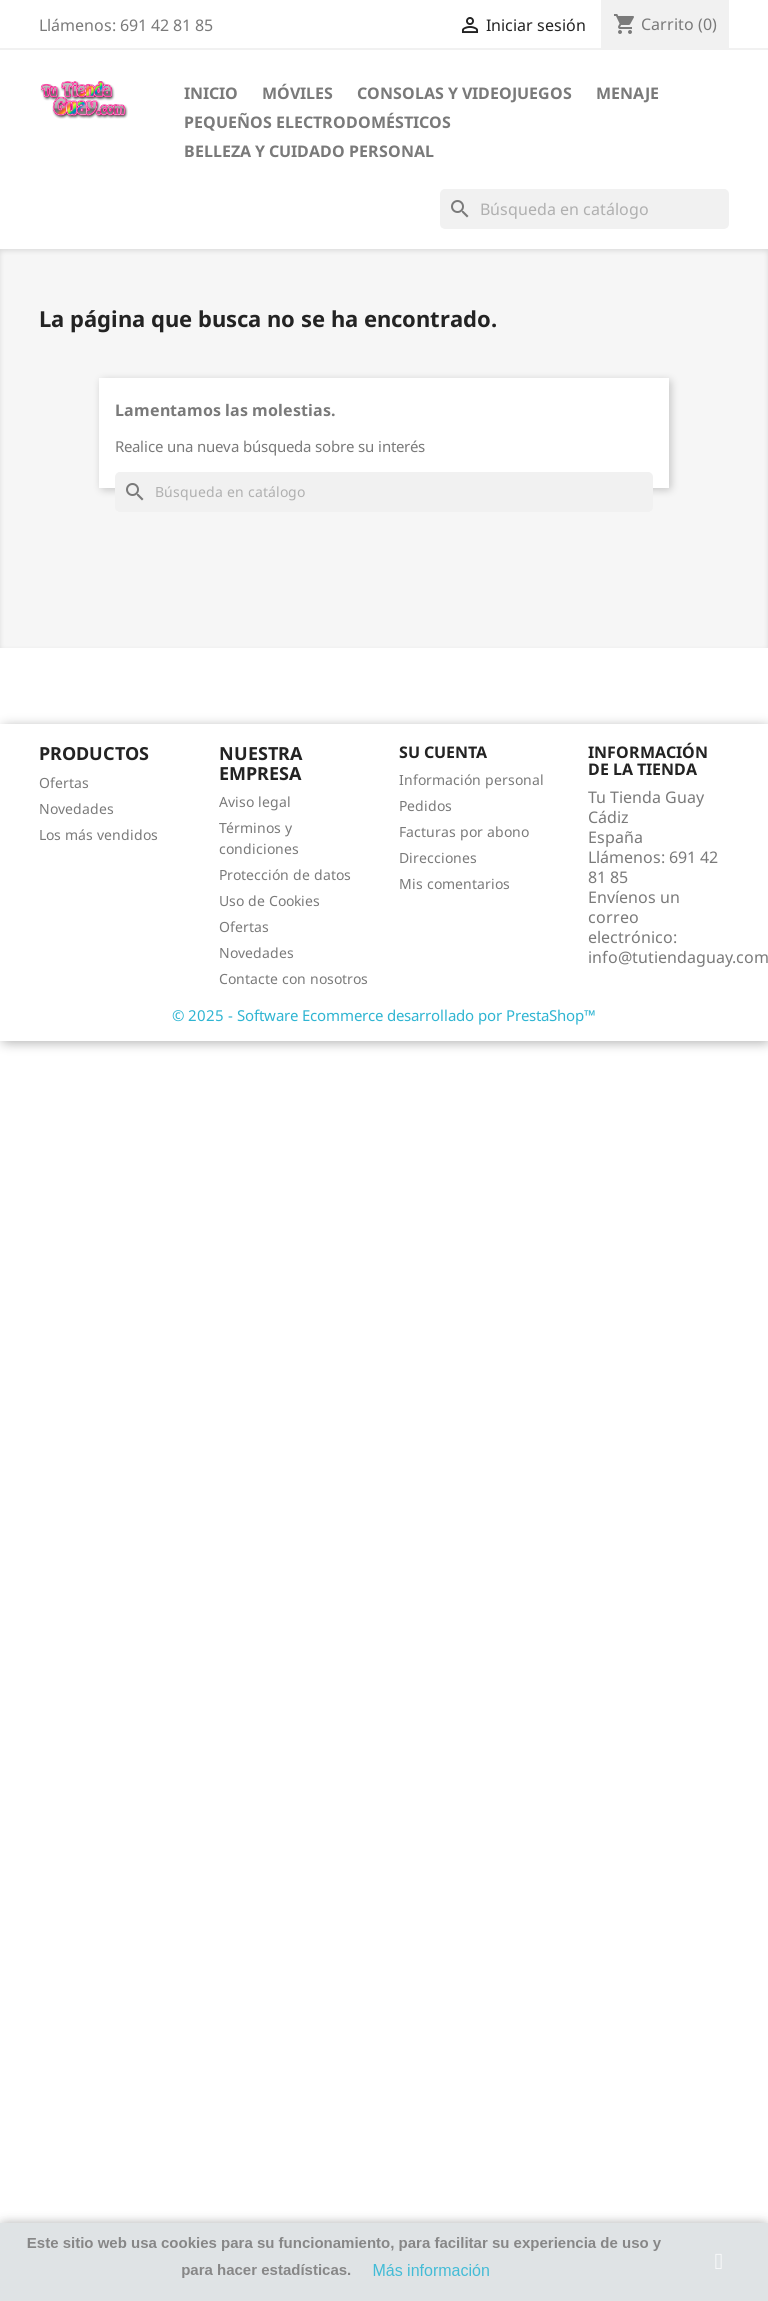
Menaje (627, 93)
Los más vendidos (98, 834)
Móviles (297, 93)
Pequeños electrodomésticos (317, 122)
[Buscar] (584, 209)
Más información (430, 2270)
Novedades (76, 808)
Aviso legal (255, 801)
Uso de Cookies (269, 900)
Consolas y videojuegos (464, 93)
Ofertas (64, 782)
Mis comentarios (454, 883)
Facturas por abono (464, 831)
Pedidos (425, 805)
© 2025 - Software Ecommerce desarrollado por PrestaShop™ (384, 1015)
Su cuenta (443, 752)
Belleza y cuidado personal (309, 151)
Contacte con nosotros (293, 978)
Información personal (471, 779)
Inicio (211, 93)
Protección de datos (285, 874)
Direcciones (438, 857)
